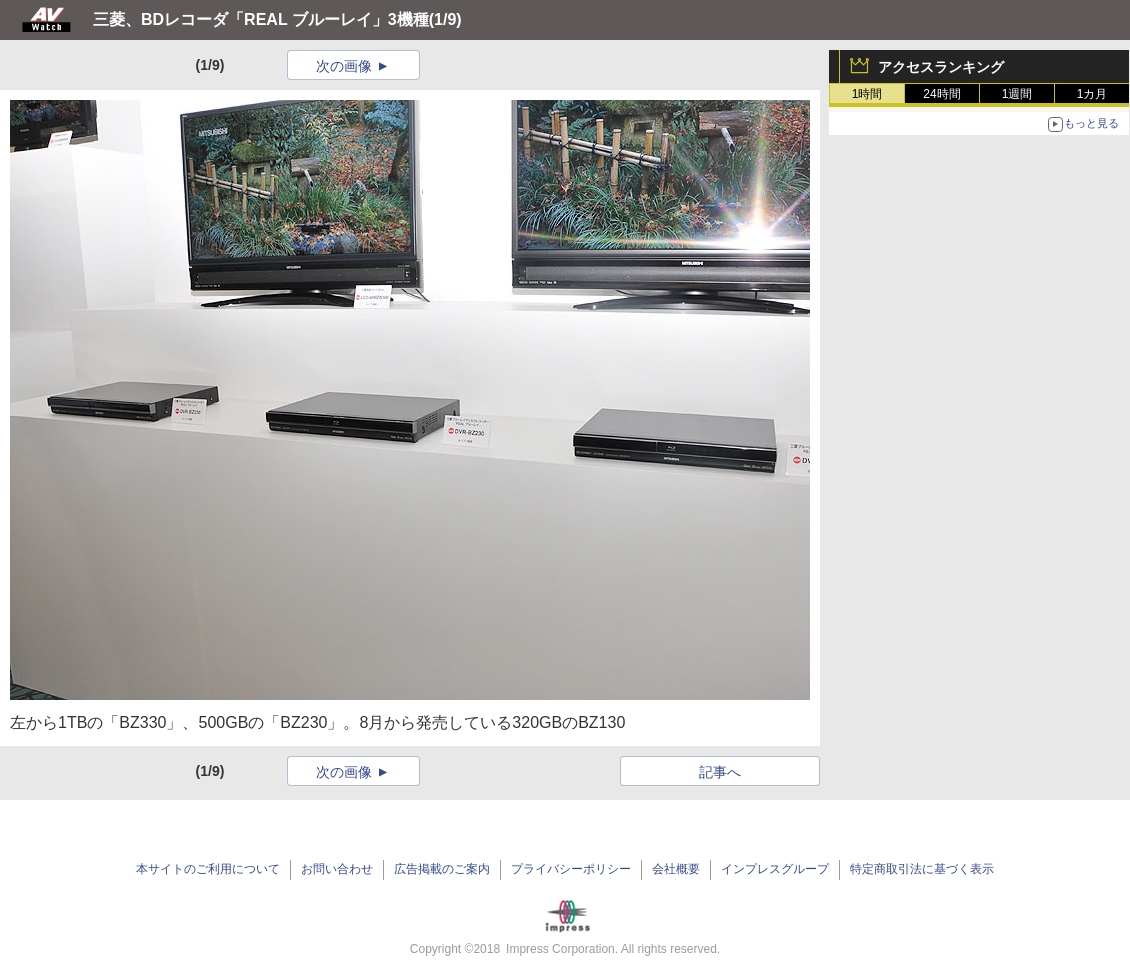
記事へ (720, 772)
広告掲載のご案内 (442, 869)
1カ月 (1092, 94)
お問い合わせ (337, 869)
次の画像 (344, 66)
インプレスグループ (775, 869)
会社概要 (676, 869)
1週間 (1017, 94)
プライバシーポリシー (571, 869)
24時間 (941, 94)
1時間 (867, 94)
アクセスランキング (941, 67)
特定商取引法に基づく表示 (922, 869)
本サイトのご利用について (208, 869)
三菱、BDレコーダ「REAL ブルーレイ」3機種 (261, 19)
